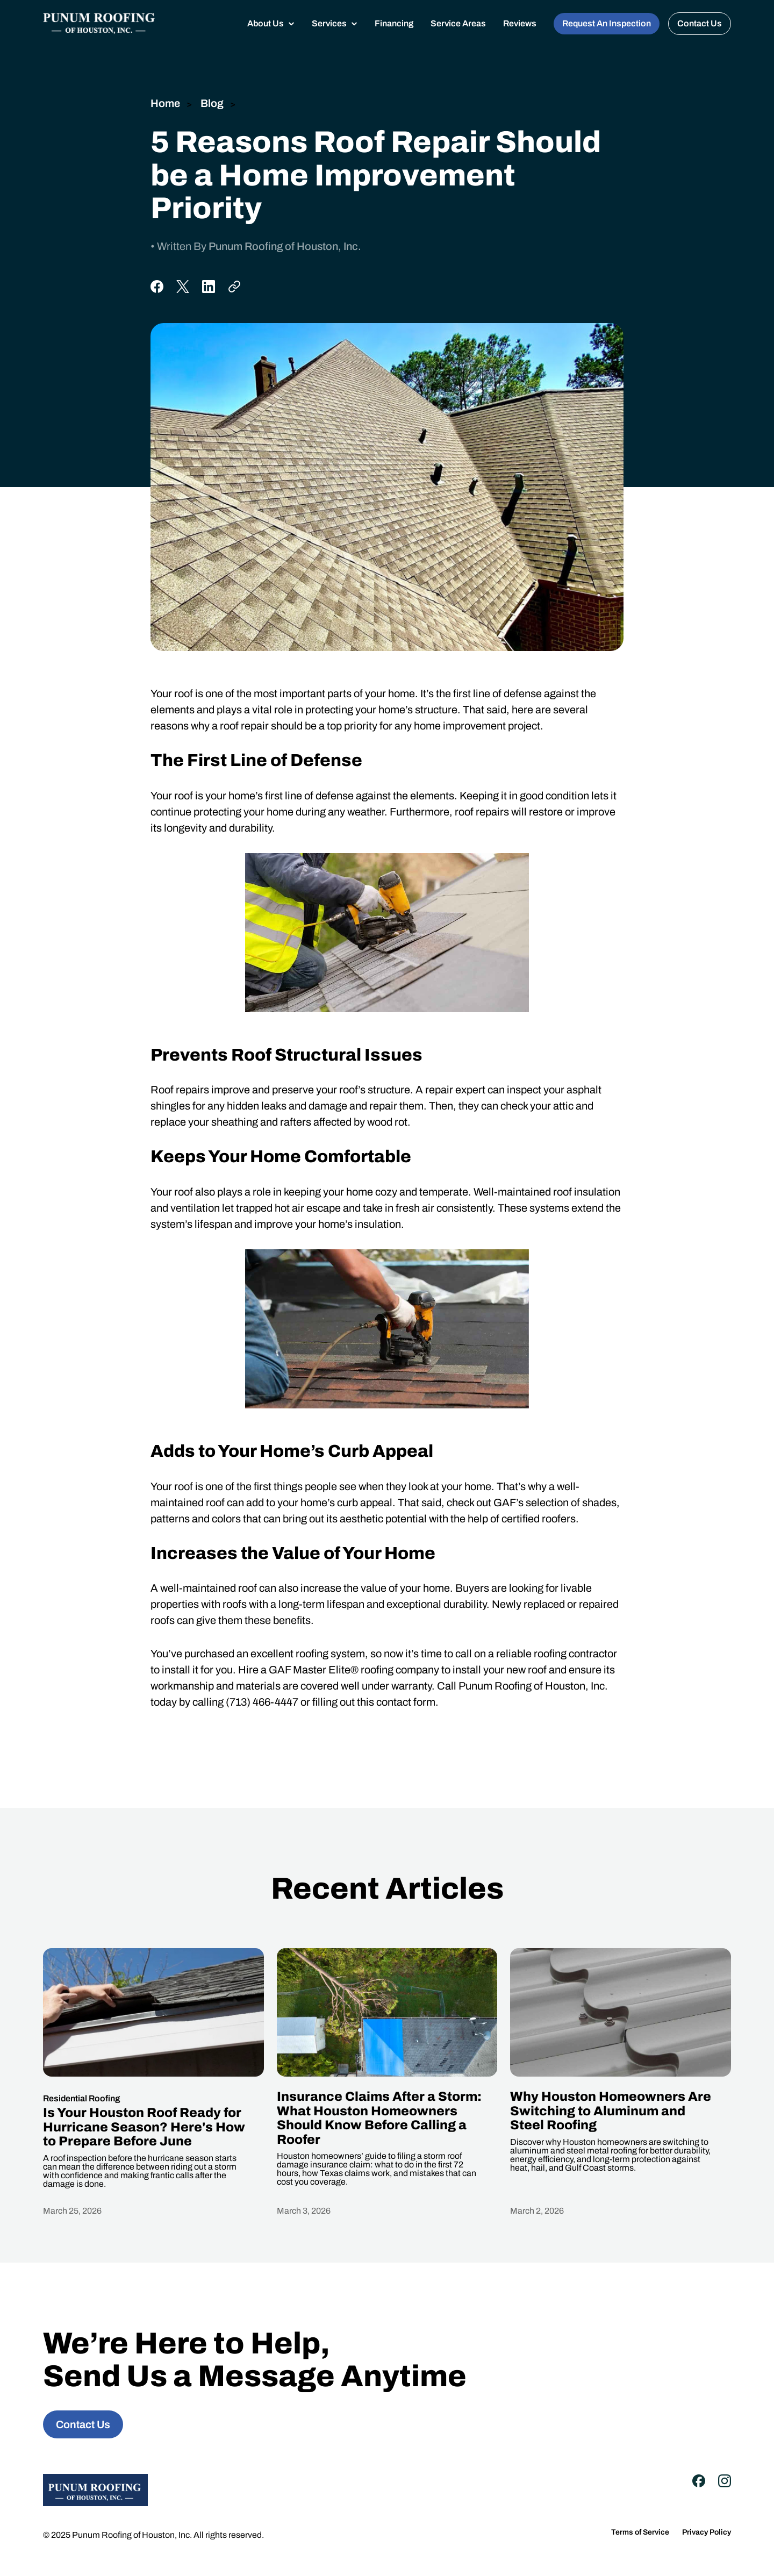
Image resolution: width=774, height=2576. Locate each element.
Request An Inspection (606, 23)
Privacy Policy (706, 2532)
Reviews (519, 23)
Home (165, 103)
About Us (265, 23)
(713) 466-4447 (262, 1702)
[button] (271, 23)
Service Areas (458, 23)
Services (329, 23)
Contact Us (699, 23)
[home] (99, 23)
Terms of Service (640, 2532)
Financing (394, 23)
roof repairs (482, 812)
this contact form (396, 1702)
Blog (211, 103)
